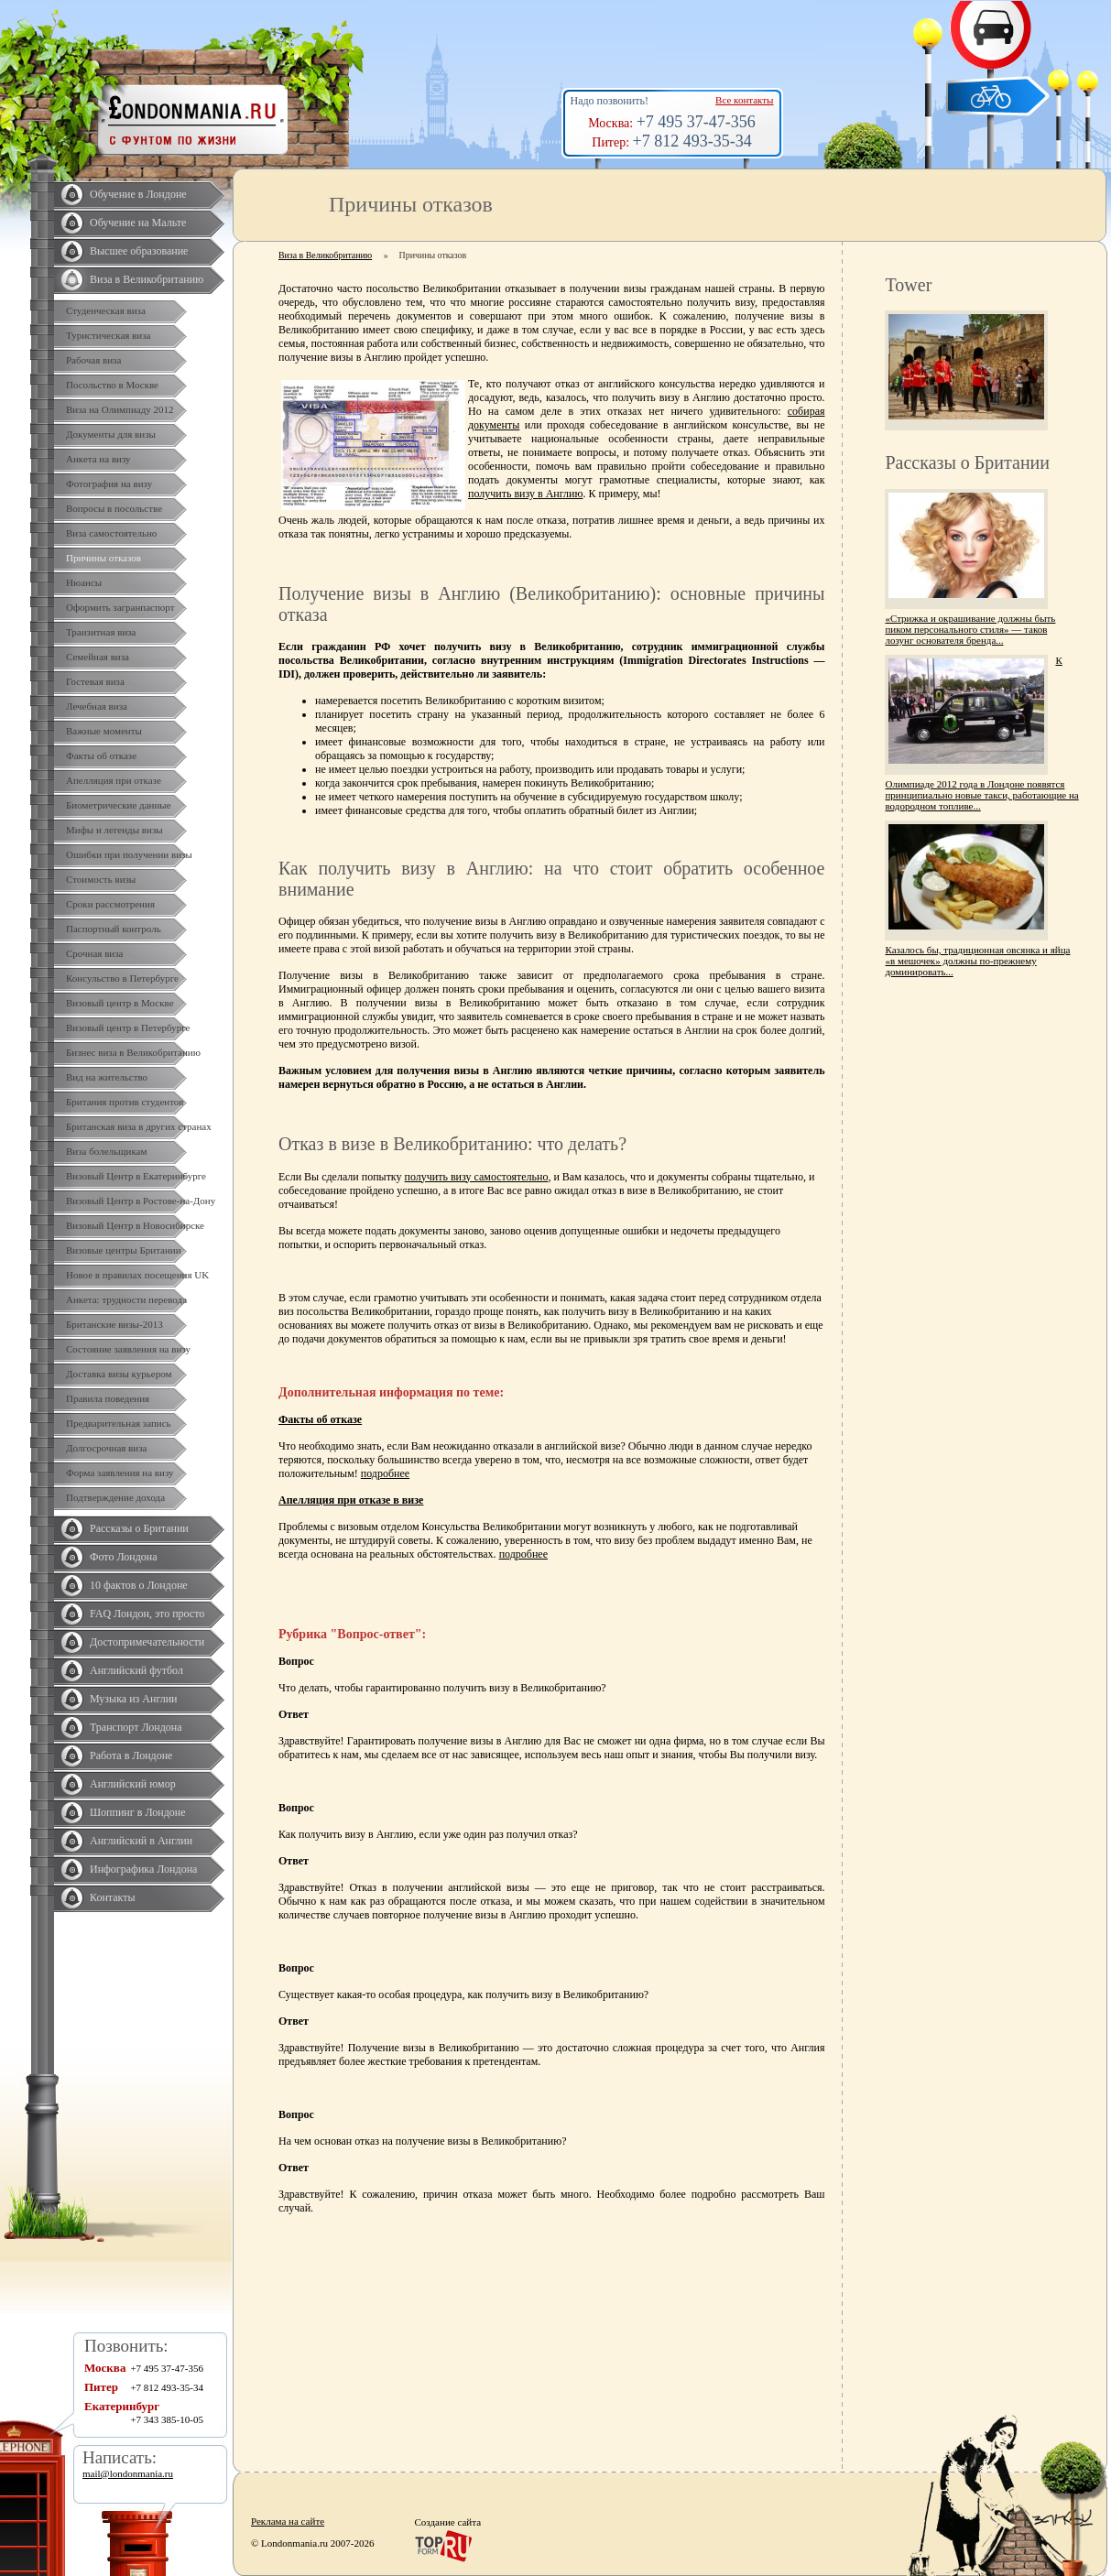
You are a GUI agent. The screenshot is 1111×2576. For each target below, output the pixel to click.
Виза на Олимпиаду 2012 (120, 409)
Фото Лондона (124, 1556)
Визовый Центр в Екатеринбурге (136, 1175)
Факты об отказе (101, 755)
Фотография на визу (109, 483)
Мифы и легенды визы (114, 829)
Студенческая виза (106, 310)
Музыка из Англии (134, 1698)
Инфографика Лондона (143, 1869)
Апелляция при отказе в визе (350, 1500)
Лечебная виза (96, 706)
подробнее (385, 1473)
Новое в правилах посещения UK (137, 1274)
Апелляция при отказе (113, 780)
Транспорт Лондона (136, 1727)
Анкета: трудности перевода (126, 1299)
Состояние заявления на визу (128, 1348)
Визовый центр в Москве (120, 1002)
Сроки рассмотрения (110, 903)
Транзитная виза (101, 631)
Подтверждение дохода (115, 1497)
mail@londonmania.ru (127, 2473)
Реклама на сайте (287, 2521)
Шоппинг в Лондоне (138, 1812)
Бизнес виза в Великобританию (133, 1052)
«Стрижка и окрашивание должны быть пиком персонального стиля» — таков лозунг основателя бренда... (970, 629)
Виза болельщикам (106, 1151)
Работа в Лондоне (131, 1755)
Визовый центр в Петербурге (128, 1027)
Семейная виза (97, 656)
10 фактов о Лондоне (139, 1585)
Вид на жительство (106, 1076)
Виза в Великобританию (146, 279)
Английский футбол (136, 1670)
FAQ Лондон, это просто (147, 1613)
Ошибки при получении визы (129, 854)
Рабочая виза (93, 359)
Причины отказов (103, 557)
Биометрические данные (118, 804)
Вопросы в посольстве (114, 508)
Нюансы (84, 582)
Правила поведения (107, 1398)
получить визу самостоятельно (477, 1176)
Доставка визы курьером (118, 1373)
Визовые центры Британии (123, 1250)
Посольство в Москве (112, 384)
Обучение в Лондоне (138, 194)
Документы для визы (111, 434)
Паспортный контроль (113, 928)
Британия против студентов (125, 1101)
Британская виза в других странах (139, 1126)
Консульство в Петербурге (122, 978)
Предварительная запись (118, 1423)
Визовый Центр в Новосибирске (135, 1225)
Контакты (113, 1897)
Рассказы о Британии (139, 1528)
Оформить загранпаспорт (120, 607)
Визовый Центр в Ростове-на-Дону (140, 1200)
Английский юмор (133, 1783)
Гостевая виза (95, 681)
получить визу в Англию (525, 493)
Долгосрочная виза (106, 1447)
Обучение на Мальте (138, 222)
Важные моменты (104, 730)
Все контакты (744, 99)
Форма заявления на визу (120, 1472)
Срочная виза (94, 953)
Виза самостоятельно (111, 532)
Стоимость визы (101, 879)
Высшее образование (139, 251)
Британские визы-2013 (114, 1324)
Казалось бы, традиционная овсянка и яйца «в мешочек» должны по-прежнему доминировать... (977, 960)
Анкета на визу (98, 458)
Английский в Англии (141, 1840)
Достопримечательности (147, 1642)
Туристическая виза (108, 335)
